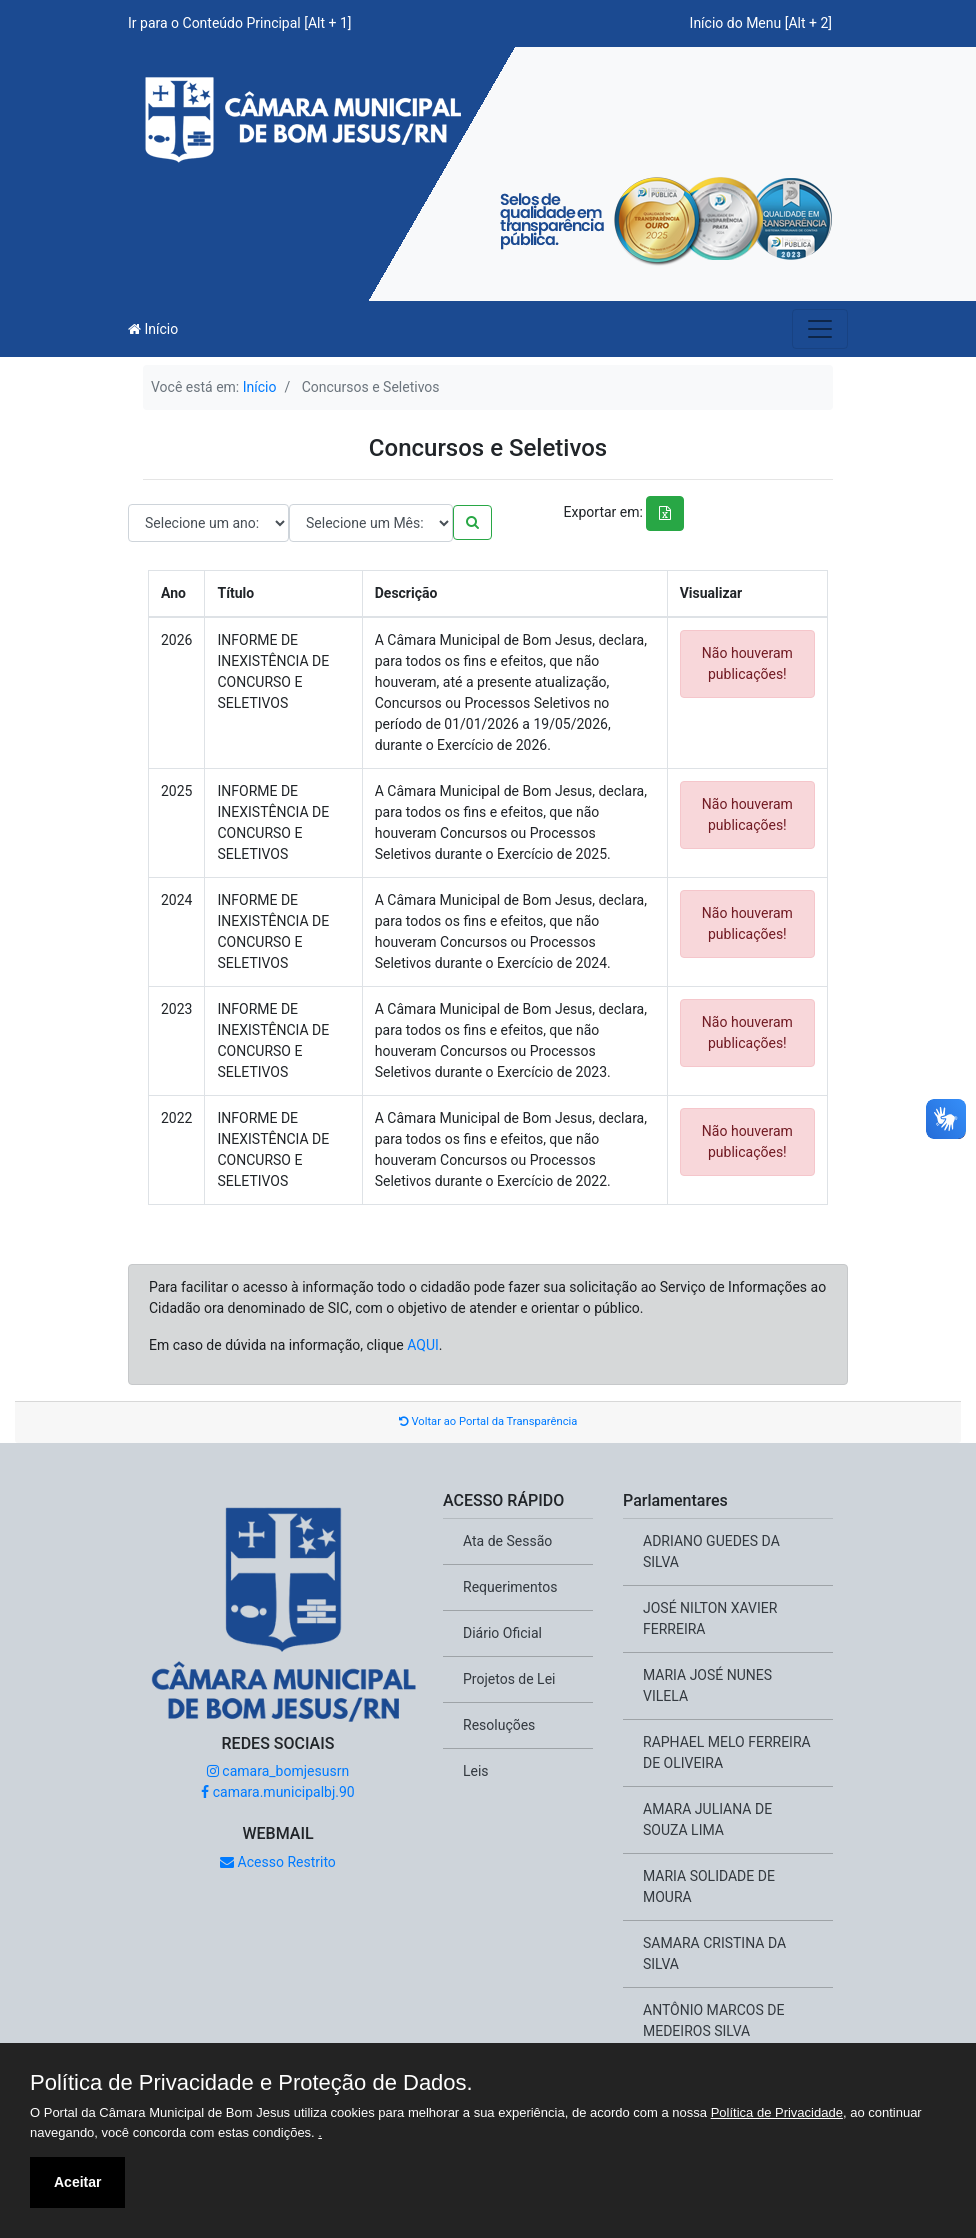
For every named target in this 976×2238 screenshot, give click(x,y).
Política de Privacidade (777, 2112)
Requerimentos (510, 1587)
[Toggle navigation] (820, 329)
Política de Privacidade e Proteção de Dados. (251, 2083)
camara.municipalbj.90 (277, 1792)
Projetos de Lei (509, 1679)
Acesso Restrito (278, 1862)
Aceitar (77, 2182)
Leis (476, 1771)
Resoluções (499, 1725)
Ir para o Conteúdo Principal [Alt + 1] (240, 23)
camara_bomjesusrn (278, 1771)
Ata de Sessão (507, 1541)
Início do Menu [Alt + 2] (761, 23)
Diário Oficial (502, 1633)
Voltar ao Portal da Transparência (488, 1421)
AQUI (423, 1345)
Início (153, 329)
